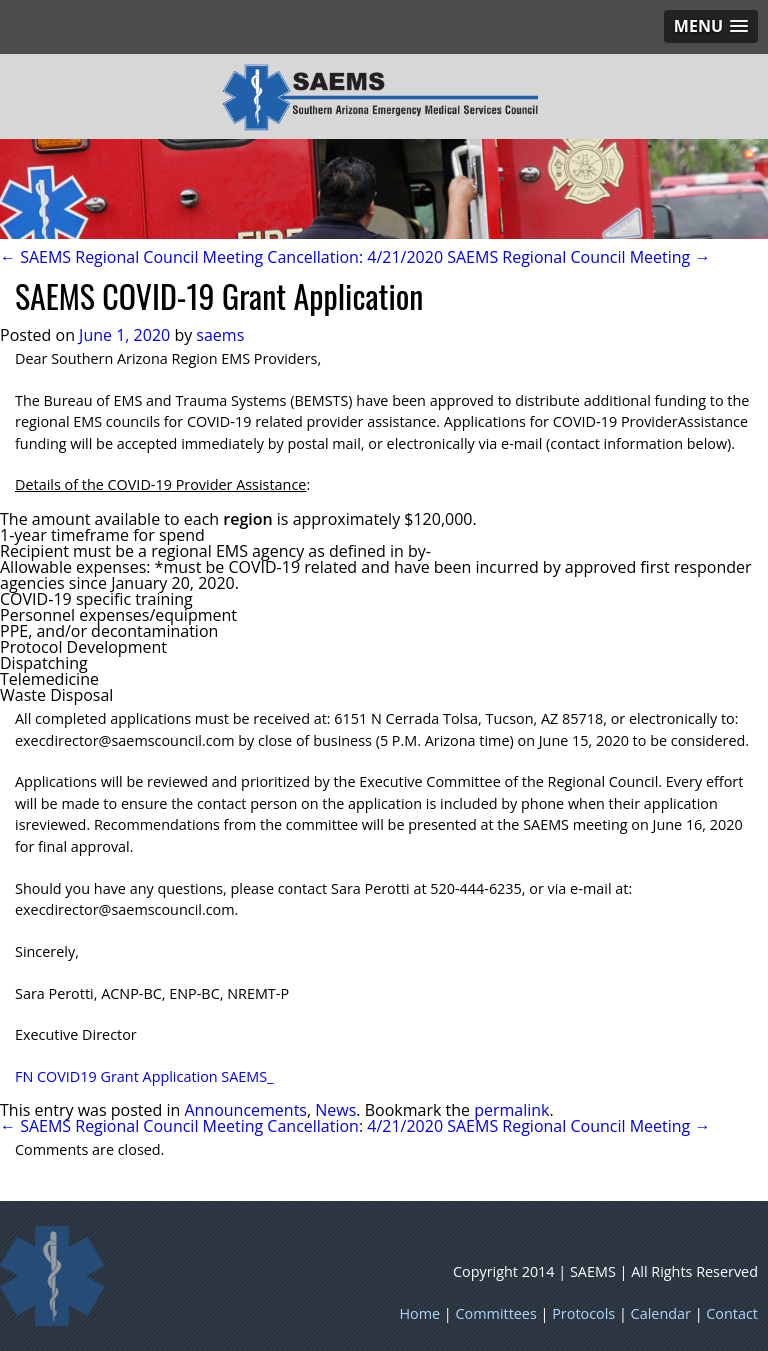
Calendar (661, 1313)
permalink (511, 1110)
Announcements (245, 1110)
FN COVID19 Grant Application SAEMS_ (144, 1076)
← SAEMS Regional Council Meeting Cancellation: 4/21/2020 (221, 257)
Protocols (583, 1313)
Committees (496, 1313)
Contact (732, 1313)
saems (220, 335)
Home (419, 1313)
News (335, 1110)
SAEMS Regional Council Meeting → (578, 257)
